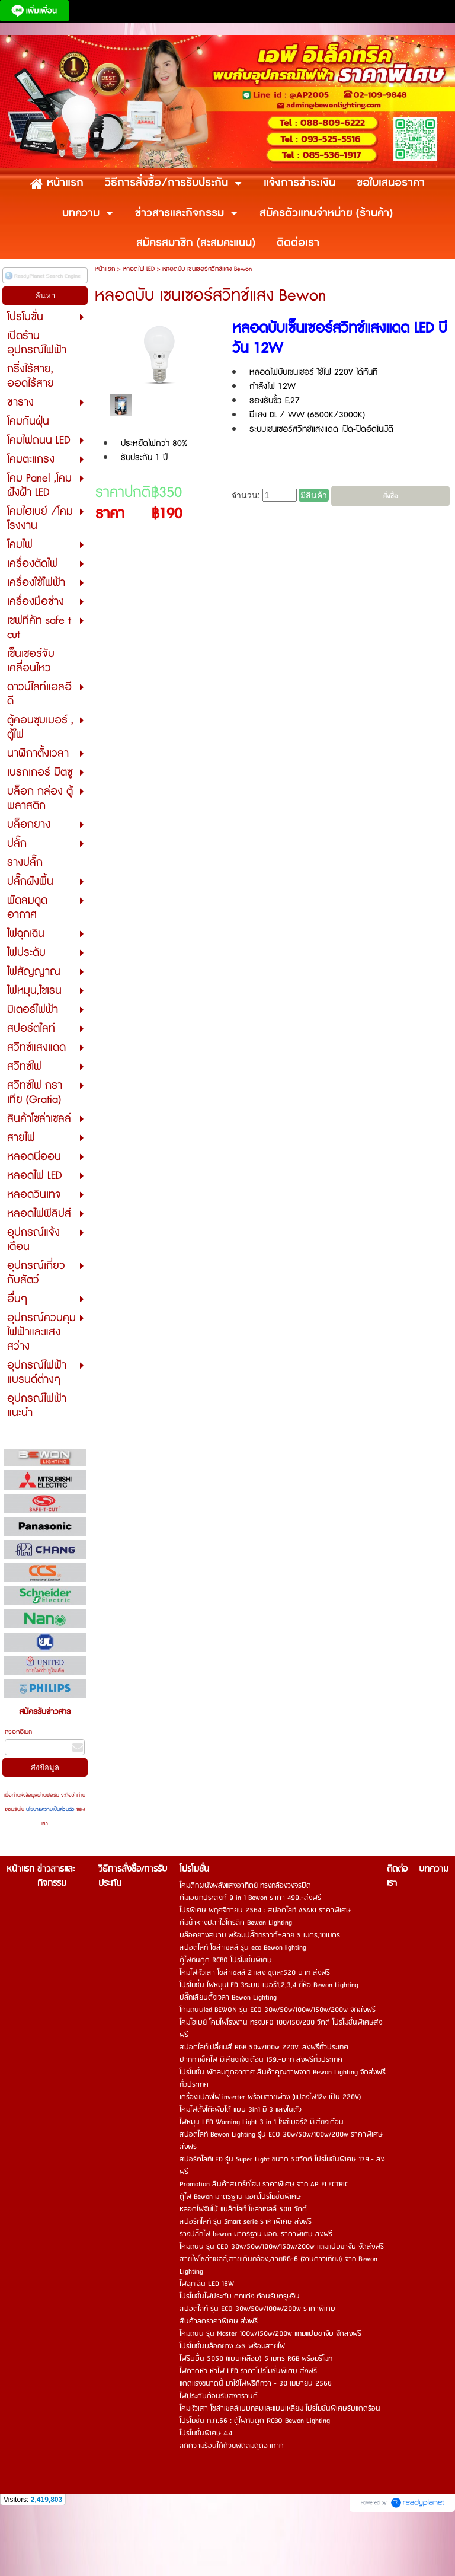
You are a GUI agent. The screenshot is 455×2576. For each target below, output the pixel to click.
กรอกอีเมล (18, 1731)
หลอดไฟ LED (139, 268)
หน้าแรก (105, 268)
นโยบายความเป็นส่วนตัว (50, 1809)
